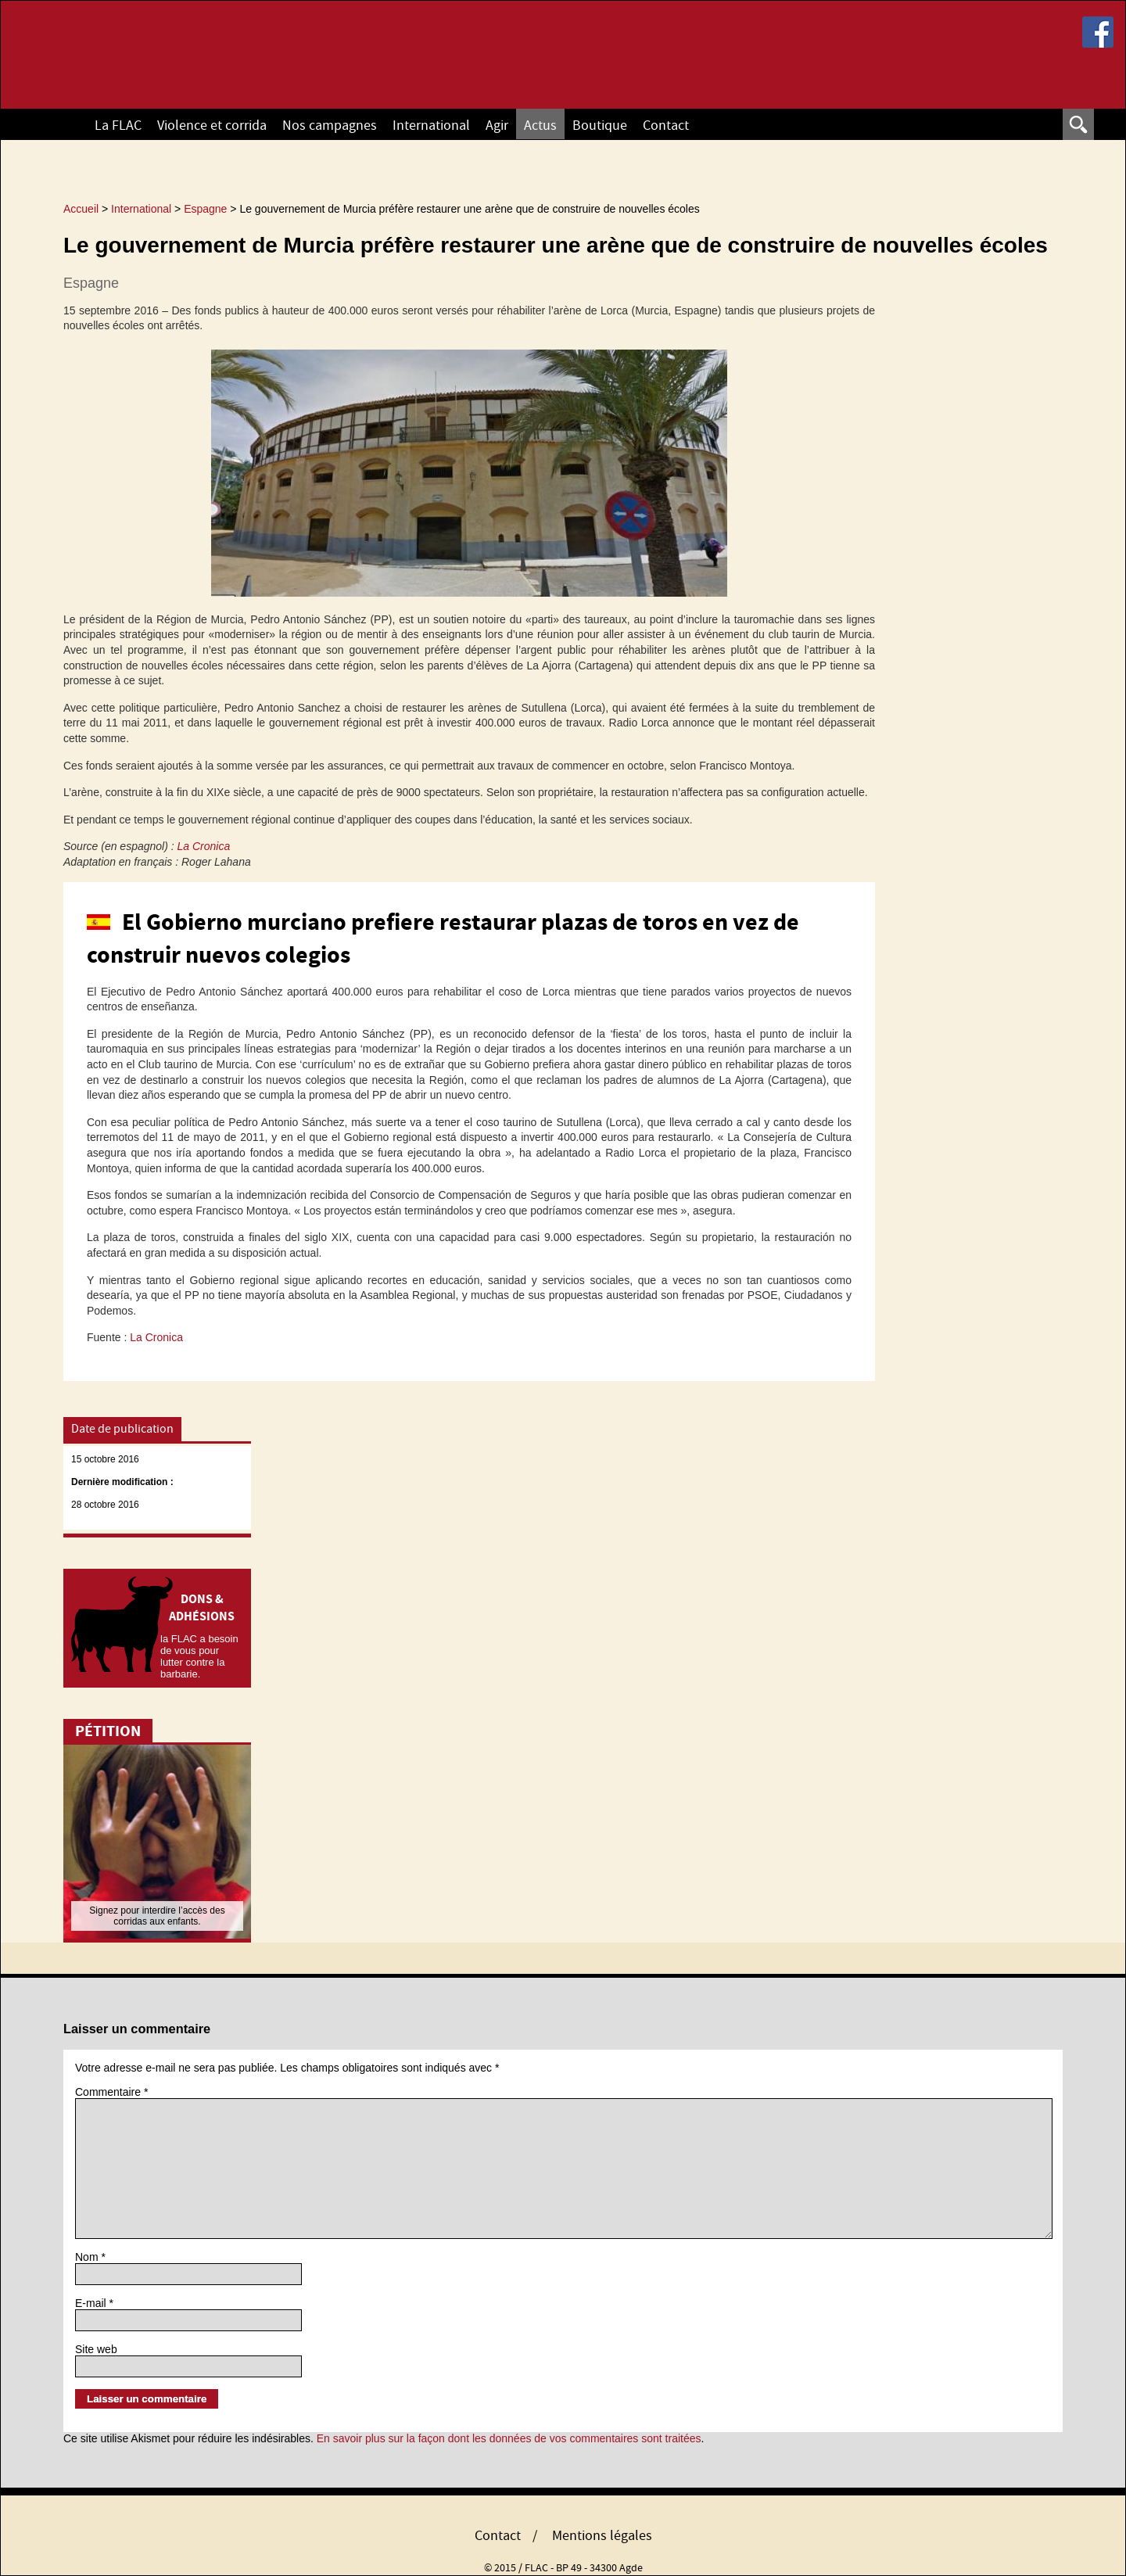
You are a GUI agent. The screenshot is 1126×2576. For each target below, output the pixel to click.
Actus (540, 126)
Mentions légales (602, 2536)
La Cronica (204, 846)
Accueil (59, 124)
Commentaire (111, 2092)
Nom (90, 2257)
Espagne (91, 283)
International (431, 126)
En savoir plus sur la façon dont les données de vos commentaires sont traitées (509, 2438)
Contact (666, 126)
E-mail (94, 2303)
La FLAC (118, 126)
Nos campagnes (329, 126)
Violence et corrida (212, 126)
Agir (497, 126)
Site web (96, 2349)
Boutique (599, 126)
